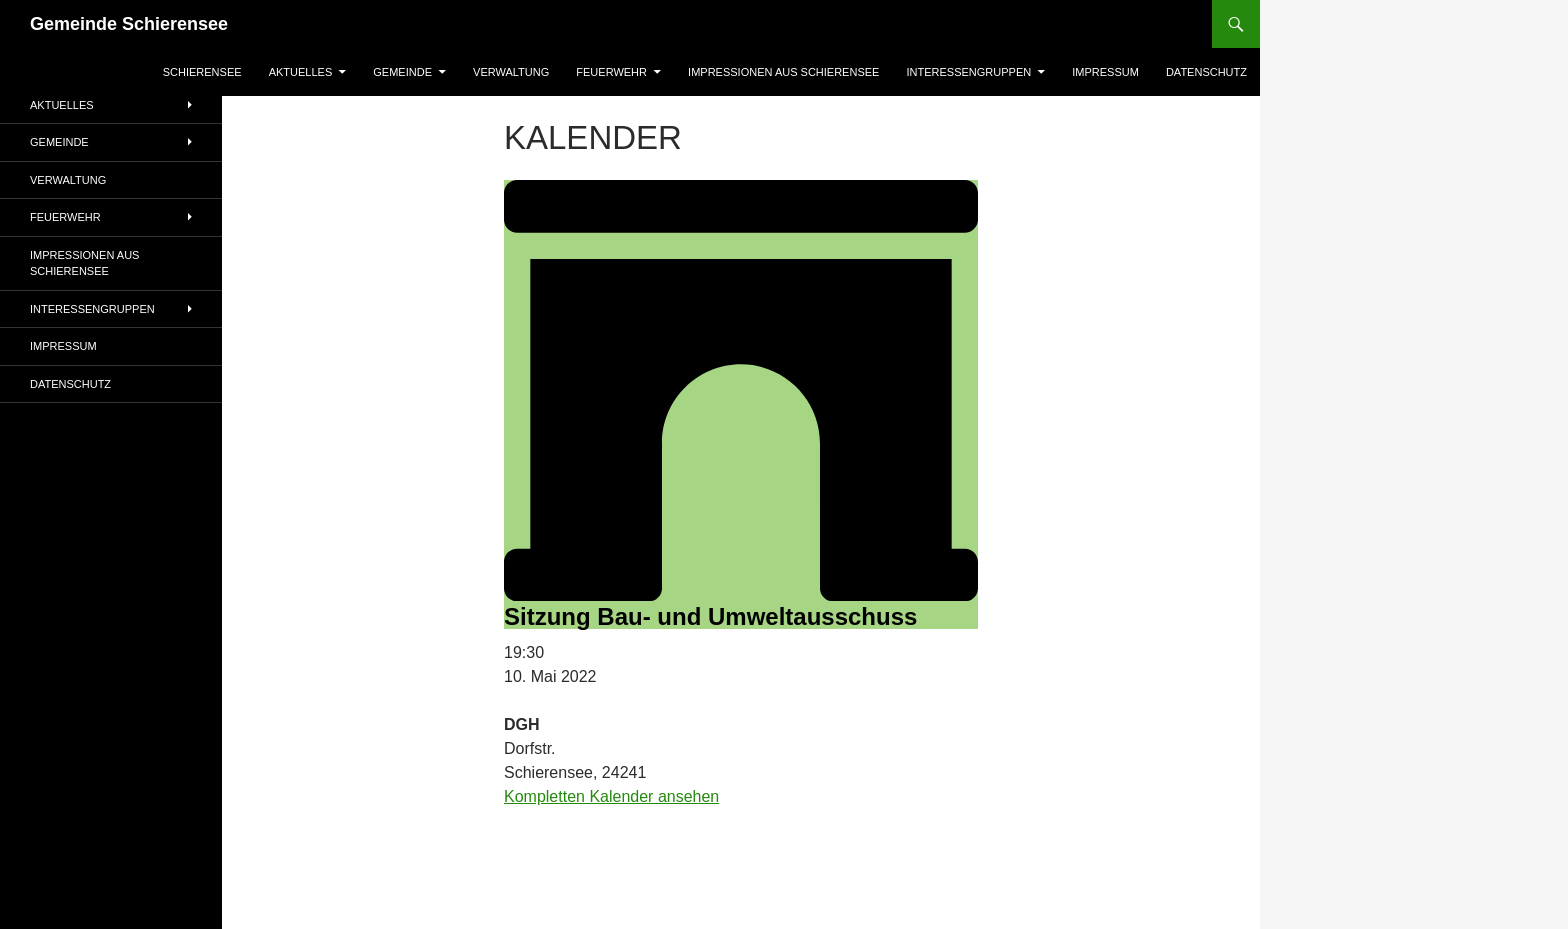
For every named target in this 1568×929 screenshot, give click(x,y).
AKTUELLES (301, 72)
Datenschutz (1206, 72)
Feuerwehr (611, 72)
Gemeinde (402, 72)
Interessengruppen (968, 72)
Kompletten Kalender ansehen (611, 796)
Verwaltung (511, 72)
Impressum (1105, 72)
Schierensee (202, 72)
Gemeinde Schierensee (129, 24)
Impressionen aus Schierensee (783, 72)
